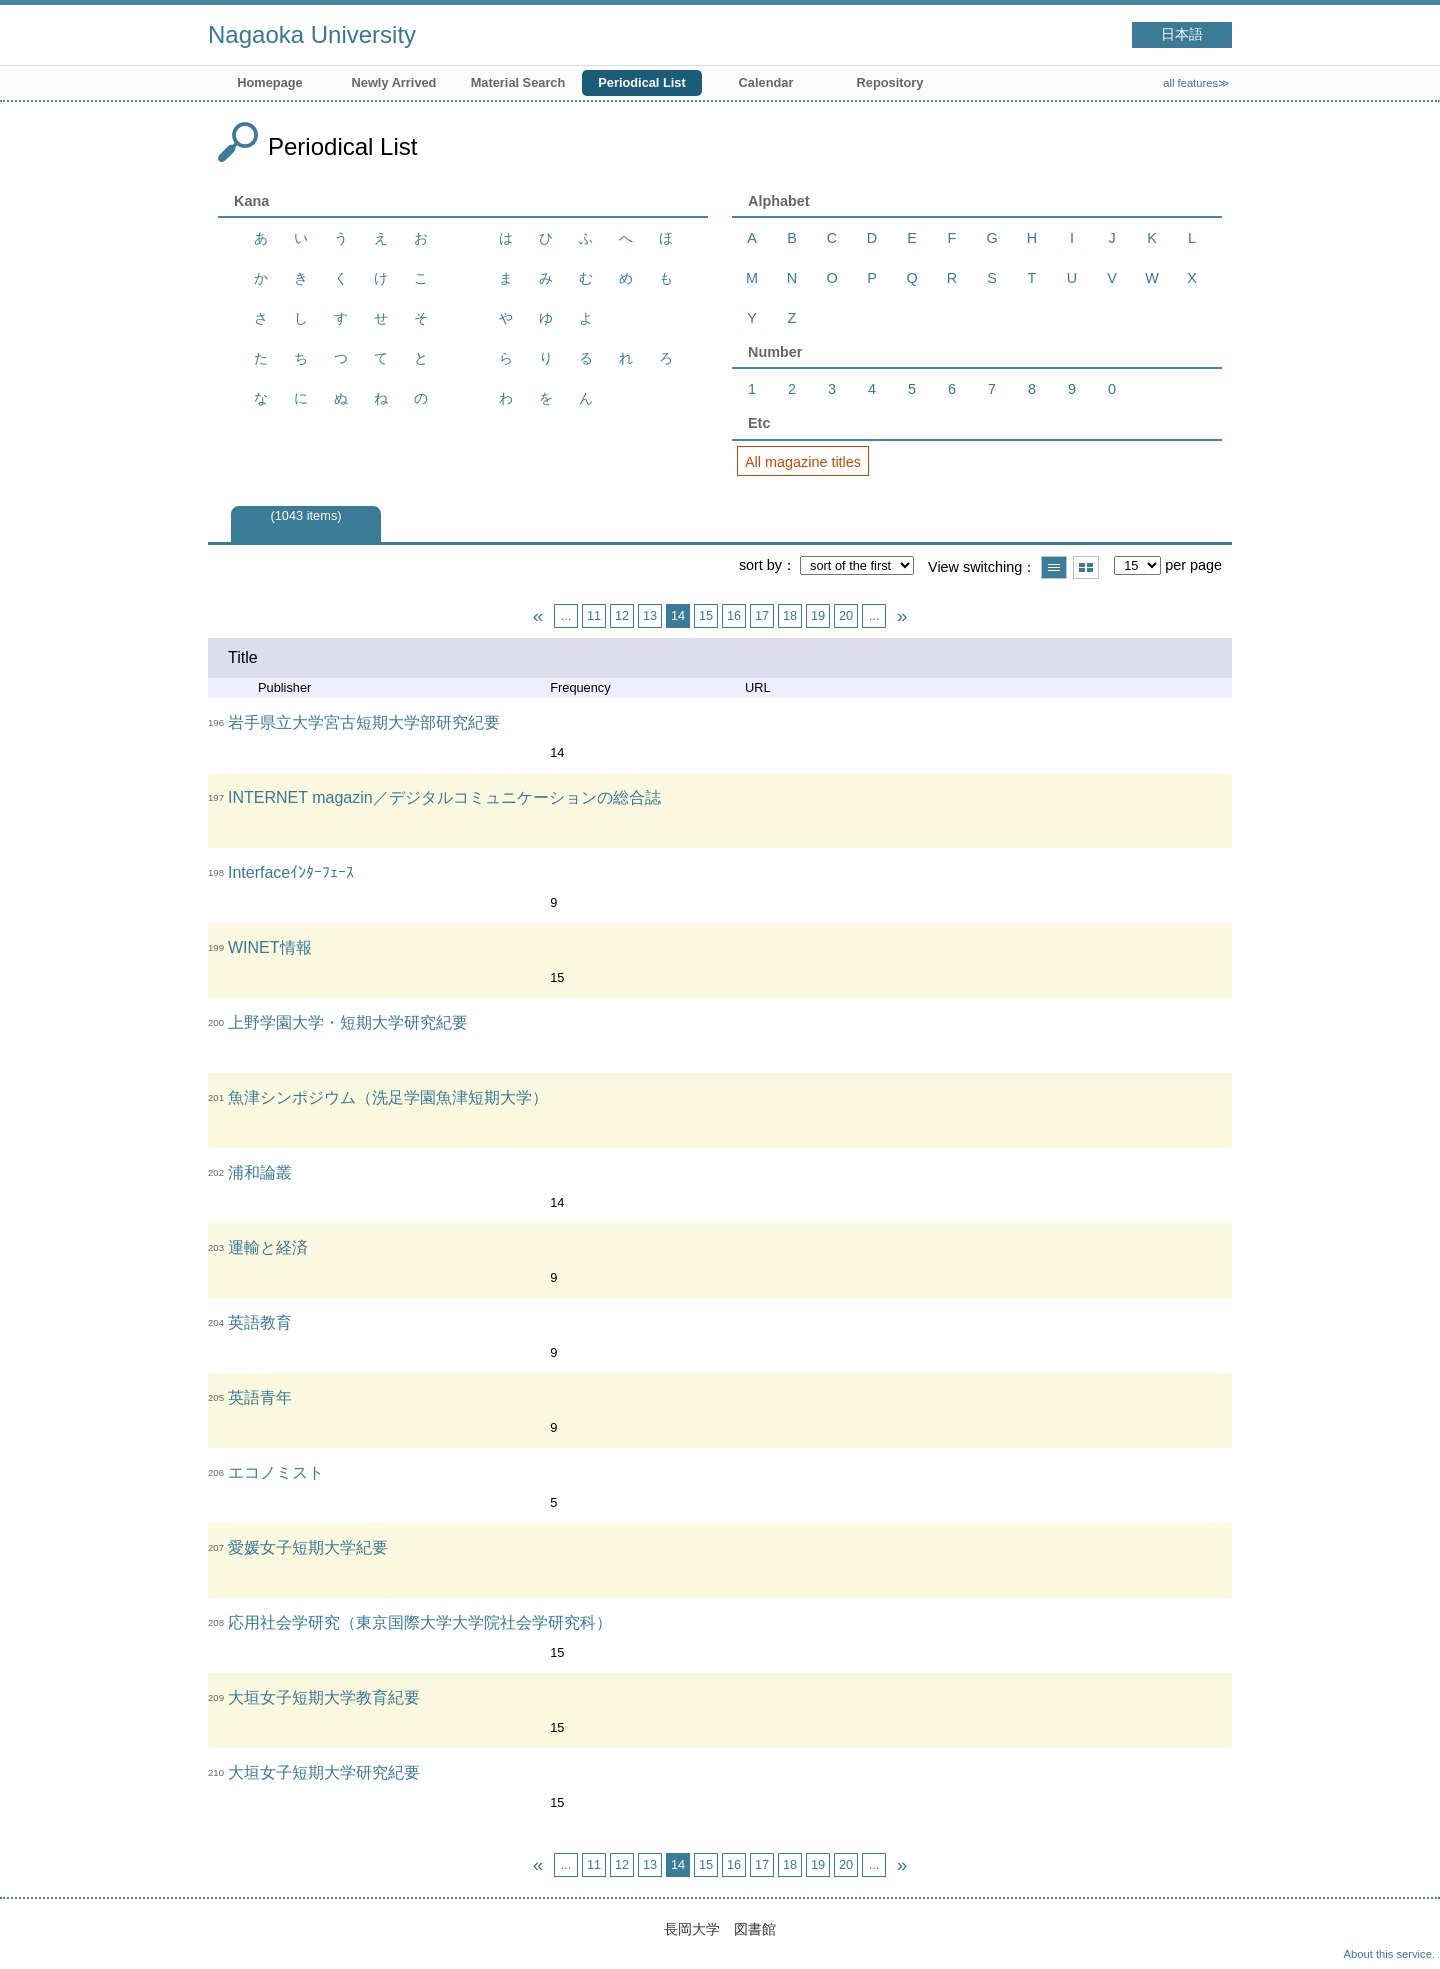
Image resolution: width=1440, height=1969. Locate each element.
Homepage (269, 82)
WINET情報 (270, 947)
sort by (760, 565)
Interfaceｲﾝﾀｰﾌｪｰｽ (291, 872)
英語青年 (260, 1397)
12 (622, 615)
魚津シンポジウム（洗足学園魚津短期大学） (388, 1097)
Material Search (518, 82)
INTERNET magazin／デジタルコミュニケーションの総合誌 (444, 797)
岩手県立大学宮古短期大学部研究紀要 (364, 722)
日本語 (1182, 34)
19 (818, 615)
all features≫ (1196, 83)
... (566, 615)
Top (1405, 1934)
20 (846, 615)
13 (650, 615)
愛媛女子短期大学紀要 (308, 1547)
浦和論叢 (260, 1172)
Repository (890, 82)
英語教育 (260, 1322)
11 (594, 615)
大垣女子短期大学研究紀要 (324, 1772)
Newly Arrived (394, 82)
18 (790, 615)
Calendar (766, 82)
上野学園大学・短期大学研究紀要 (348, 1022)
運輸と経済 (268, 1247)
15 (706, 615)
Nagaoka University (312, 34)
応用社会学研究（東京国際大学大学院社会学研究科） (420, 1622)
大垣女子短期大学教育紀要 (324, 1697)
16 (734, 615)
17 (762, 615)
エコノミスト (276, 1472)
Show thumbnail (1086, 567)
